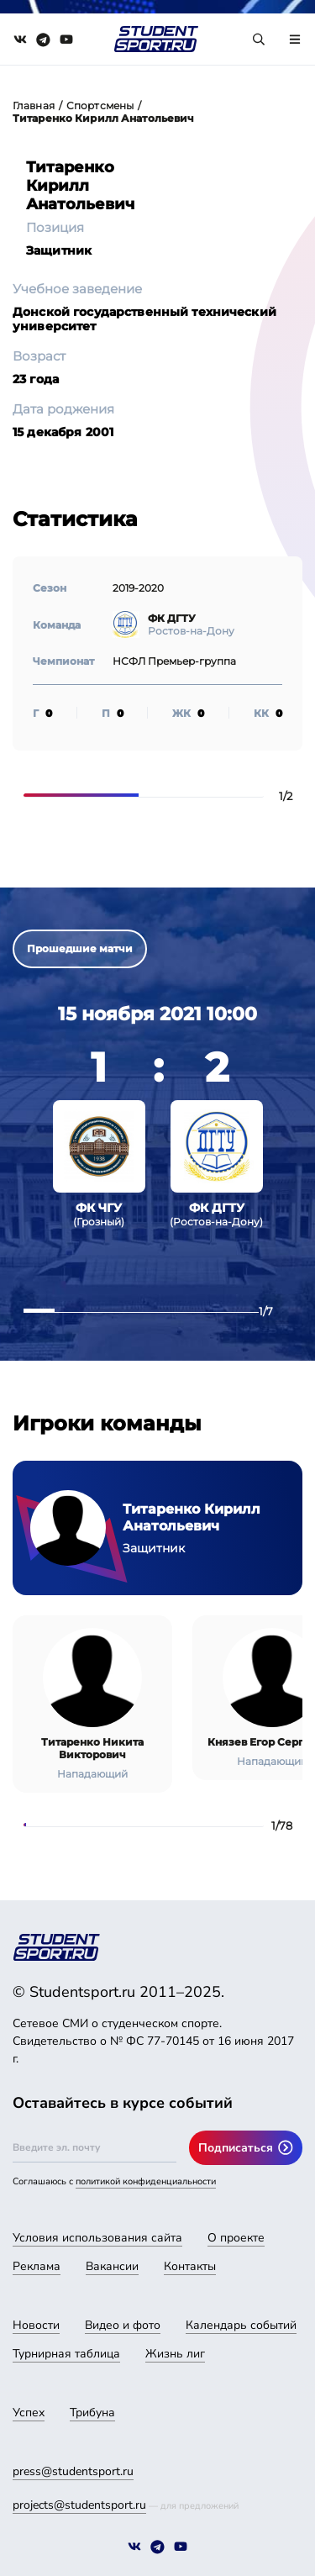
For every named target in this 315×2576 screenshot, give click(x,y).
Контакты (190, 2266)
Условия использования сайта (97, 2238)
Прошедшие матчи (80, 948)
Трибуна (92, 2413)
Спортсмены (100, 105)
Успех (29, 2413)
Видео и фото (122, 2325)
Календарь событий (241, 2325)
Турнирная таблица (66, 2354)
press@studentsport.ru (73, 2471)
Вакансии (112, 2266)
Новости (36, 2325)
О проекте (236, 2238)
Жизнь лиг (175, 2354)
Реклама (36, 2266)
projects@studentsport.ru (79, 2505)
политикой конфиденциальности (146, 2181)
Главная (34, 105)
